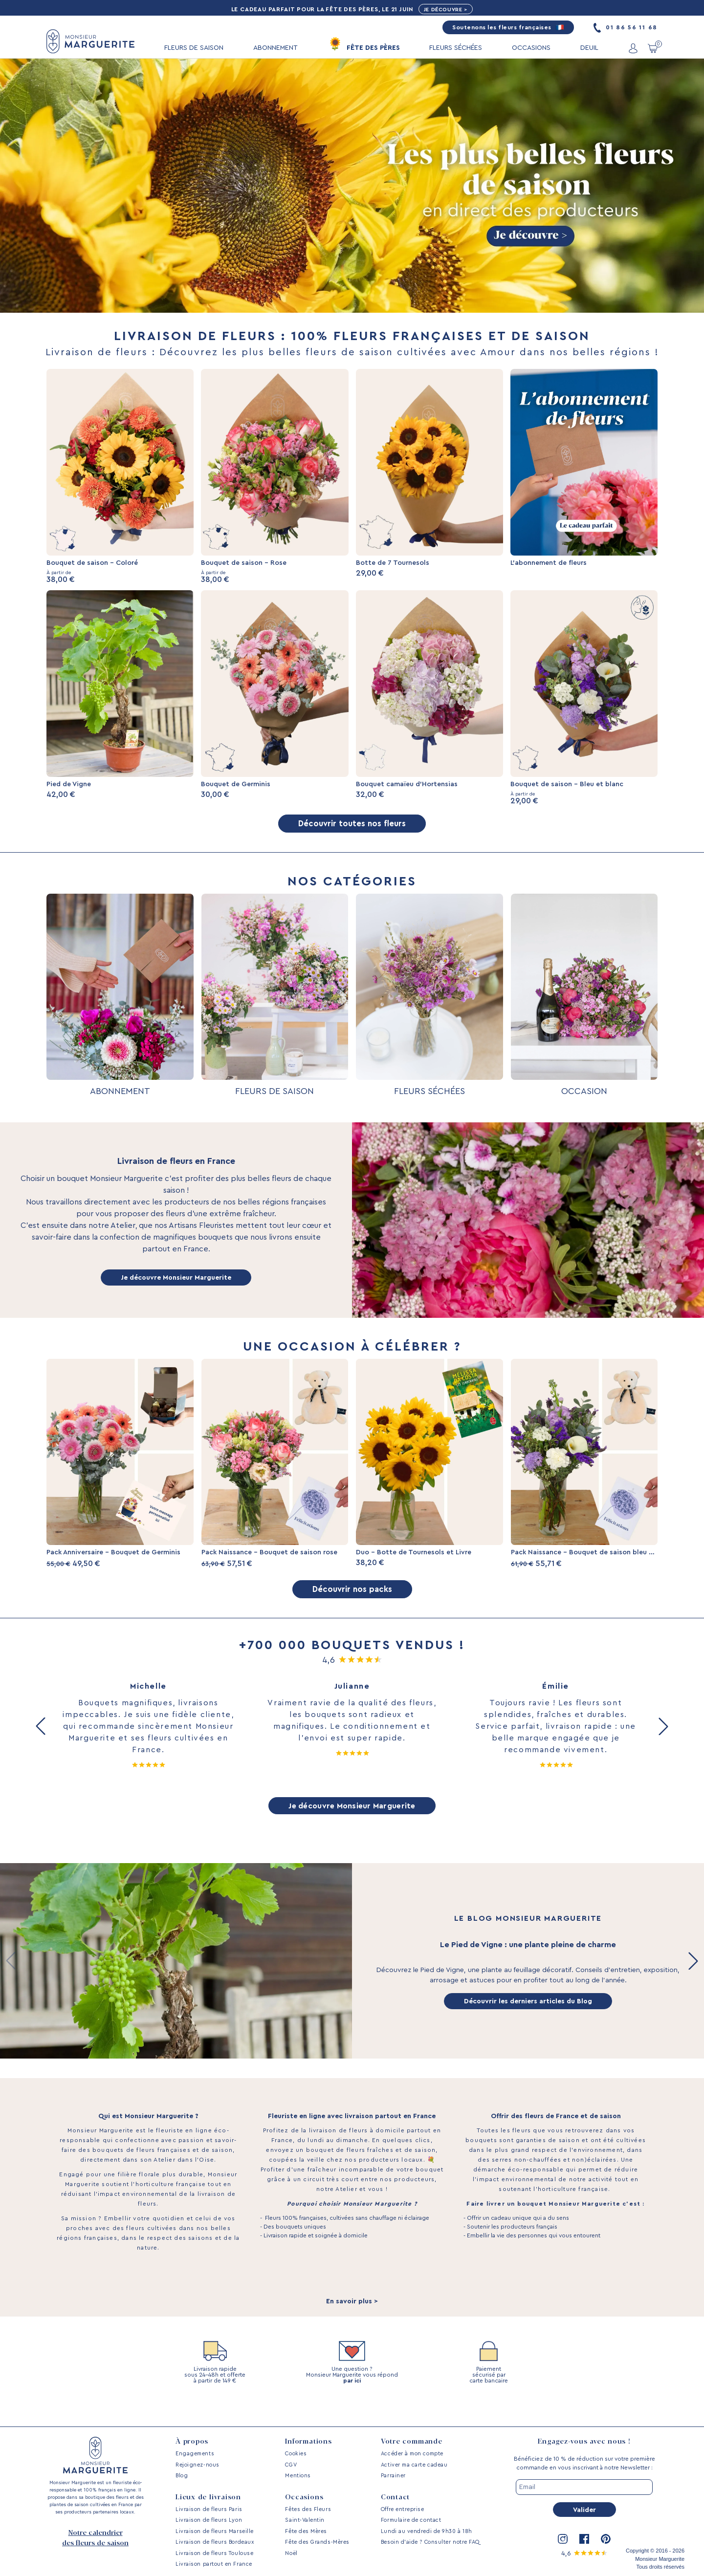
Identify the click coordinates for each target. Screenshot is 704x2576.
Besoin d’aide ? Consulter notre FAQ (430, 2542)
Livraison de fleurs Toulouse (214, 2553)
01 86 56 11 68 (626, 28)
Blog (182, 2475)
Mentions (297, 2475)
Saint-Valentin (305, 2520)
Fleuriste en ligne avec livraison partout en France (352, 2135)
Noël (291, 2553)
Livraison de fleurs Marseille (215, 2531)
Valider (584, 2510)
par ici (352, 2399)
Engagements (195, 2453)
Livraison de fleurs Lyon (209, 2520)
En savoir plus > (352, 2320)
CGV (291, 2465)
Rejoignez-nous (198, 2465)
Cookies (296, 2453)
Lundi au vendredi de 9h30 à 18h (426, 2531)
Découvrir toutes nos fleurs (352, 831)
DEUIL (589, 48)
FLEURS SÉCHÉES (455, 48)
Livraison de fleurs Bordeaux (215, 2542)
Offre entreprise (402, 2509)
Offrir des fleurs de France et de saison (556, 2135)
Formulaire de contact (411, 2520)
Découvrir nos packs (352, 1605)
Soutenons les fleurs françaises (508, 27)
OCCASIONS (531, 48)
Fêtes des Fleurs (308, 2509)
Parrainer (393, 2475)
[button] (40, 1743)
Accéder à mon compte (412, 2453)
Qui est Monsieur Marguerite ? (148, 2135)
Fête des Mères (306, 2531)
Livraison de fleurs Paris (209, 2509)
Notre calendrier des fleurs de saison (95, 2538)
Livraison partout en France (214, 2564)
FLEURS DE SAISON (193, 48)
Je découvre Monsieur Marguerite (176, 1286)
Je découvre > (449, 10)
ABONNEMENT (275, 48)
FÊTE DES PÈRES (373, 48)
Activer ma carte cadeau (414, 2465)
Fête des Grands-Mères (317, 2542)
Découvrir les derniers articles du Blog (528, 2020)
